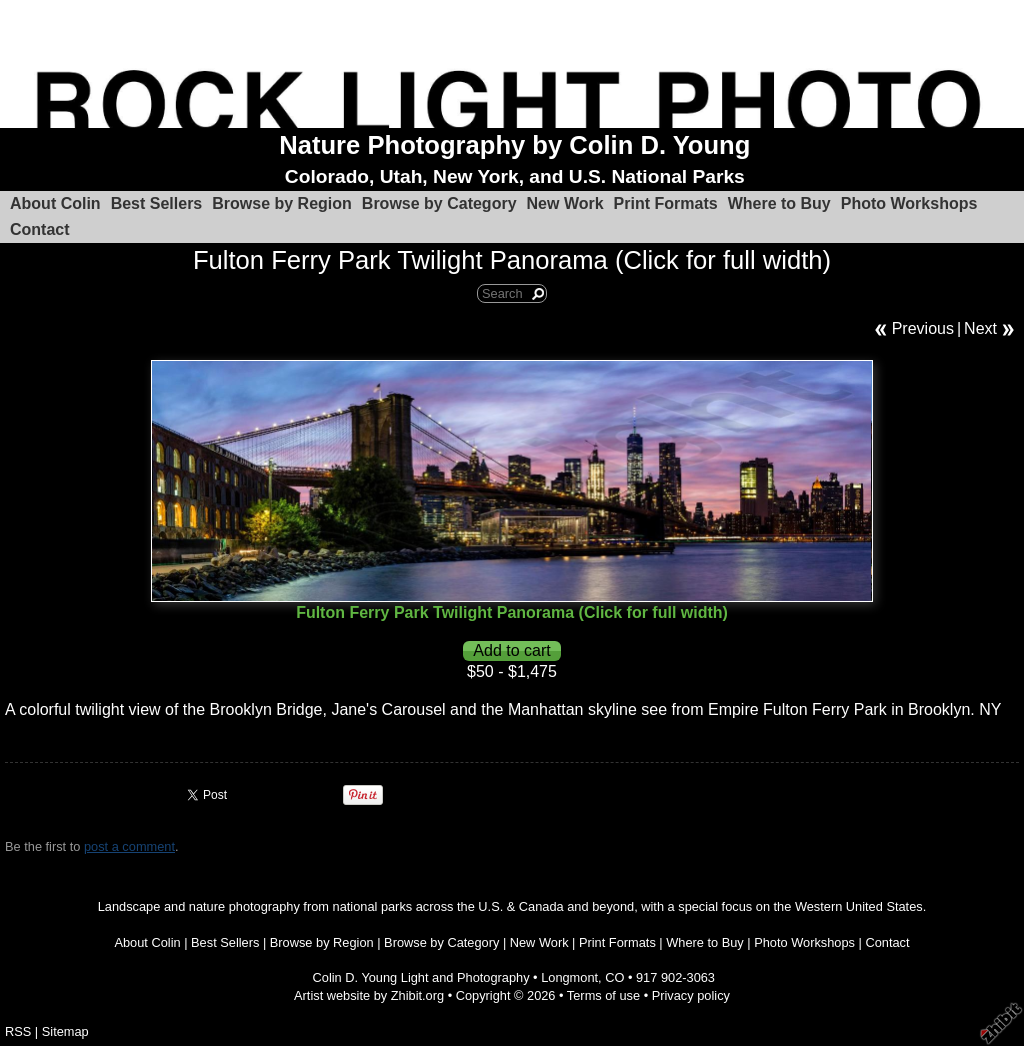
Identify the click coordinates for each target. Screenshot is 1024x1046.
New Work (565, 203)
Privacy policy (691, 995)
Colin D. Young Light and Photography (421, 977)
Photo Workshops (909, 203)
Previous (923, 328)
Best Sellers (157, 203)
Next (980, 328)
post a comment (129, 846)
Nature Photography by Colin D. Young (514, 145)
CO (614, 977)
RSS (18, 1031)
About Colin (55, 203)
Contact (40, 229)
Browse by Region (282, 203)
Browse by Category (439, 203)
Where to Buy (779, 203)
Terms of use (603, 995)
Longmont (569, 977)
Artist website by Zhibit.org (369, 995)
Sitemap (65, 1031)
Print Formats (666, 203)
